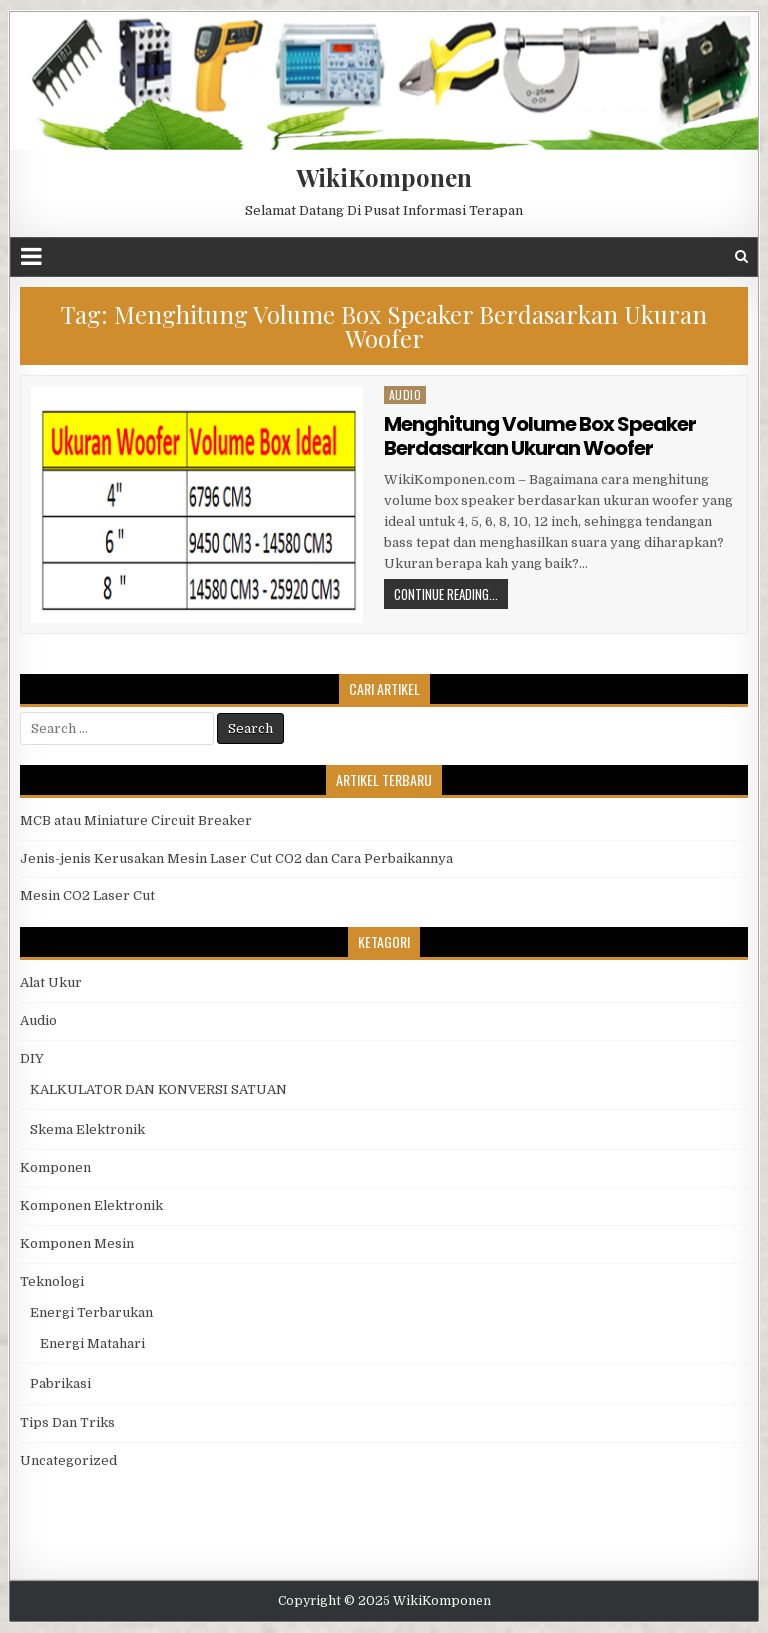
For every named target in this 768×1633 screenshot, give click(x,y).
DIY (32, 1058)
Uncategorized (68, 1460)
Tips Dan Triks (67, 1422)
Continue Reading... (446, 594)
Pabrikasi (60, 1383)
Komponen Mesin (77, 1243)
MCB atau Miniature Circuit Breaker (136, 820)
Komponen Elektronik (91, 1205)
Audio (405, 394)
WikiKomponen (384, 177)
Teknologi (52, 1281)
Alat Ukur (51, 982)
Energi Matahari (92, 1343)
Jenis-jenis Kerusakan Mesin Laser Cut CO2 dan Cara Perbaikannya (236, 858)
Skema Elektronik (87, 1129)
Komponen (55, 1167)
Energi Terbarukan (91, 1312)
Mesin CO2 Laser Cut (87, 895)
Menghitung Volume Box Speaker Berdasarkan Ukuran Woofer (540, 436)
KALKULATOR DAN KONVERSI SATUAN (158, 1089)
